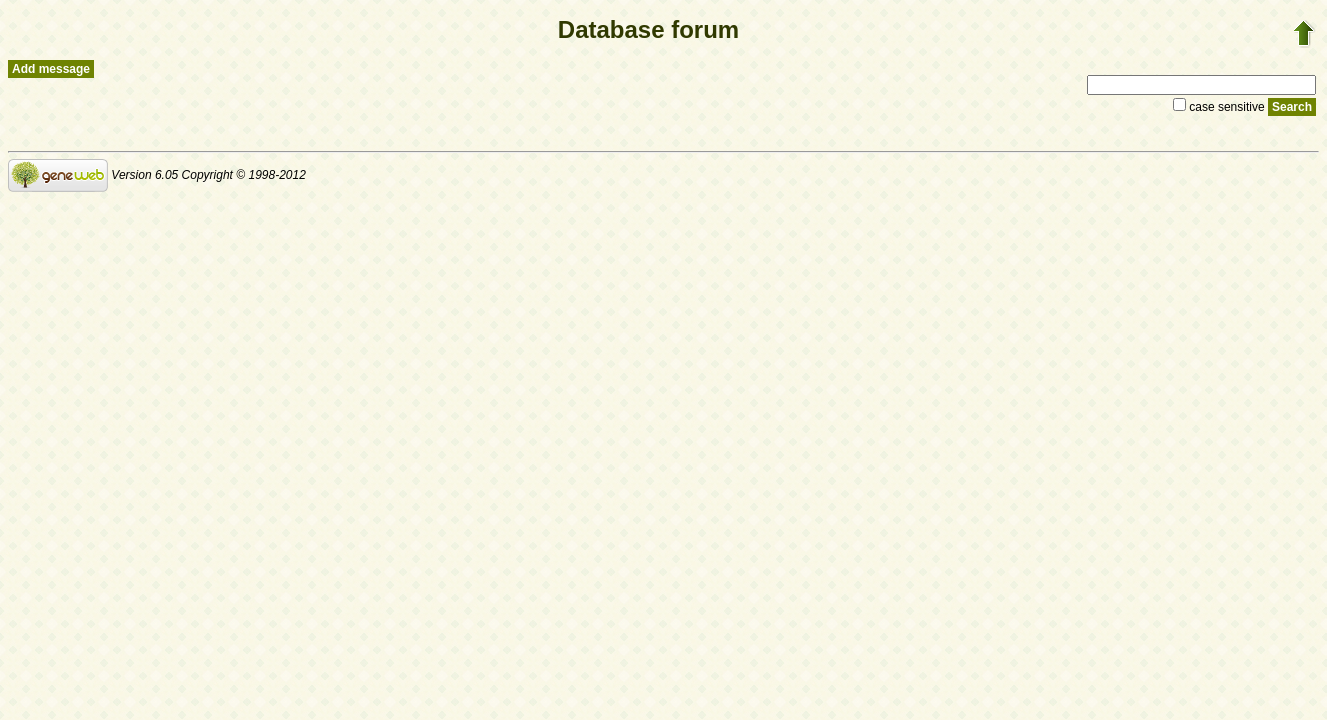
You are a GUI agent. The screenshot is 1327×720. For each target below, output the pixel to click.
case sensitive (1220, 107)
